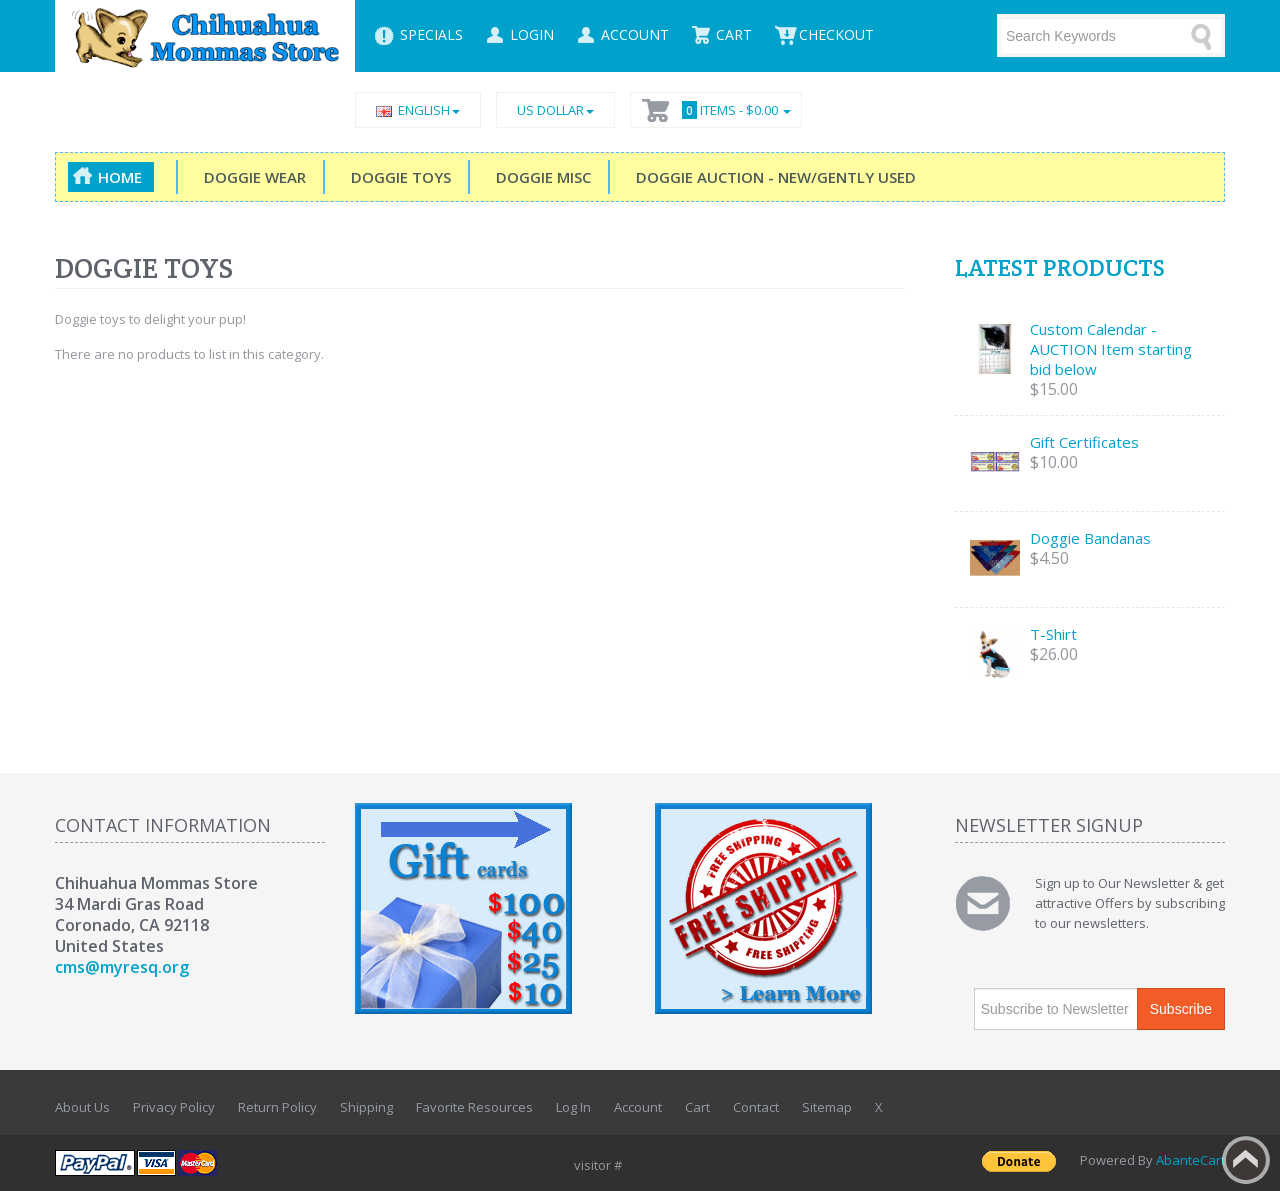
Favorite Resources (474, 1107)
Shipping (366, 1107)
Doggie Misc (539, 177)
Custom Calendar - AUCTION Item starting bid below (1111, 349)
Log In (573, 1107)
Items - (733, 110)
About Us (82, 1107)
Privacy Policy (174, 1107)
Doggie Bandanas (1090, 538)
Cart (697, 1107)
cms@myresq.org (122, 967)
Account (638, 1107)
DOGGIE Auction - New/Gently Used (772, 177)
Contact (756, 1107)
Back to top (1246, 1160)
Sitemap (827, 1107)
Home (120, 177)
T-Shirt (1053, 634)
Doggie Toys (397, 177)
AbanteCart (1190, 1160)
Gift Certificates (1084, 442)
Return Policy (277, 1107)
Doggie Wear (251, 177)
